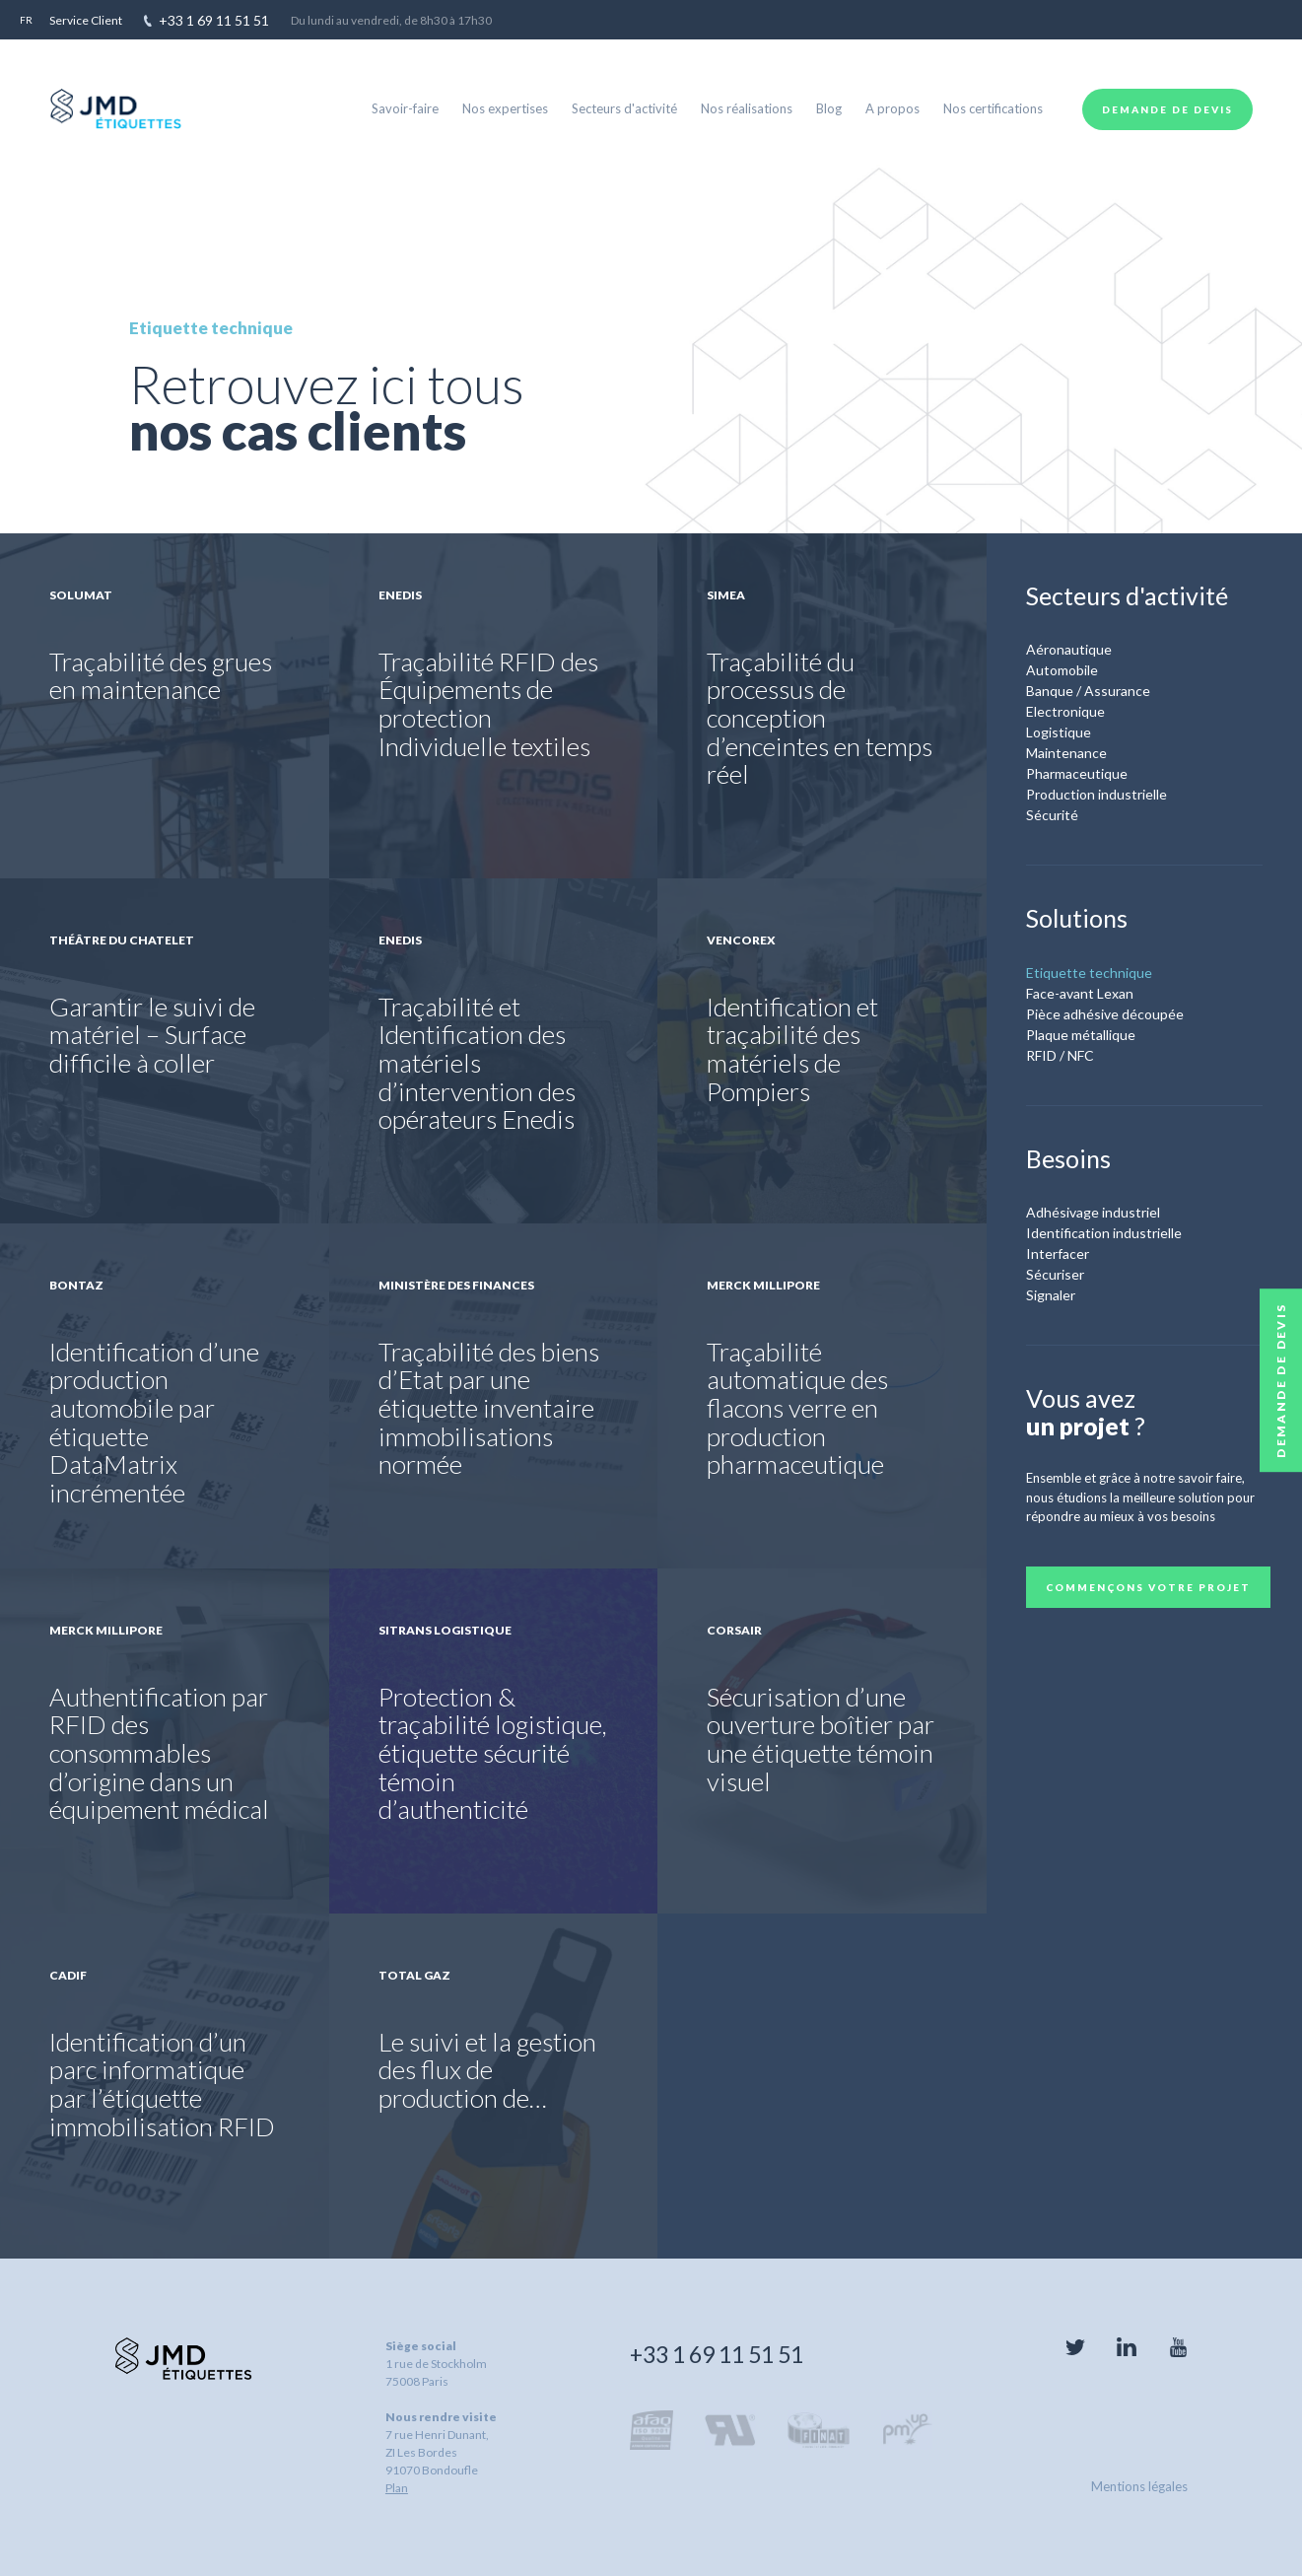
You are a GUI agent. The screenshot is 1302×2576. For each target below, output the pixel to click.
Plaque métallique (1080, 1034)
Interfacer (1057, 1253)
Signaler (1050, 1295)
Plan (396, 2487)
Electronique (1065, 711)
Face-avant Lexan (1079, 993)
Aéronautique (1069, 649)
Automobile (1062, 669)
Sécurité (1052, 814)
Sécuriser (1055, 1274)
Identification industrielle (1104, 1232)
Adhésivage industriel (1093, 1212)
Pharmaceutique (1077, 773)
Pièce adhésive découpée (1105, 1014)
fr (26, 20)
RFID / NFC (1060, 1055)
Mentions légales (1139, 2486)
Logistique (1058, 732)
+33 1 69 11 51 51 (716, 2354)
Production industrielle (1096, 794)
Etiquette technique (1089, 972)
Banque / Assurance (1088, 690)
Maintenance (1066, 752)
